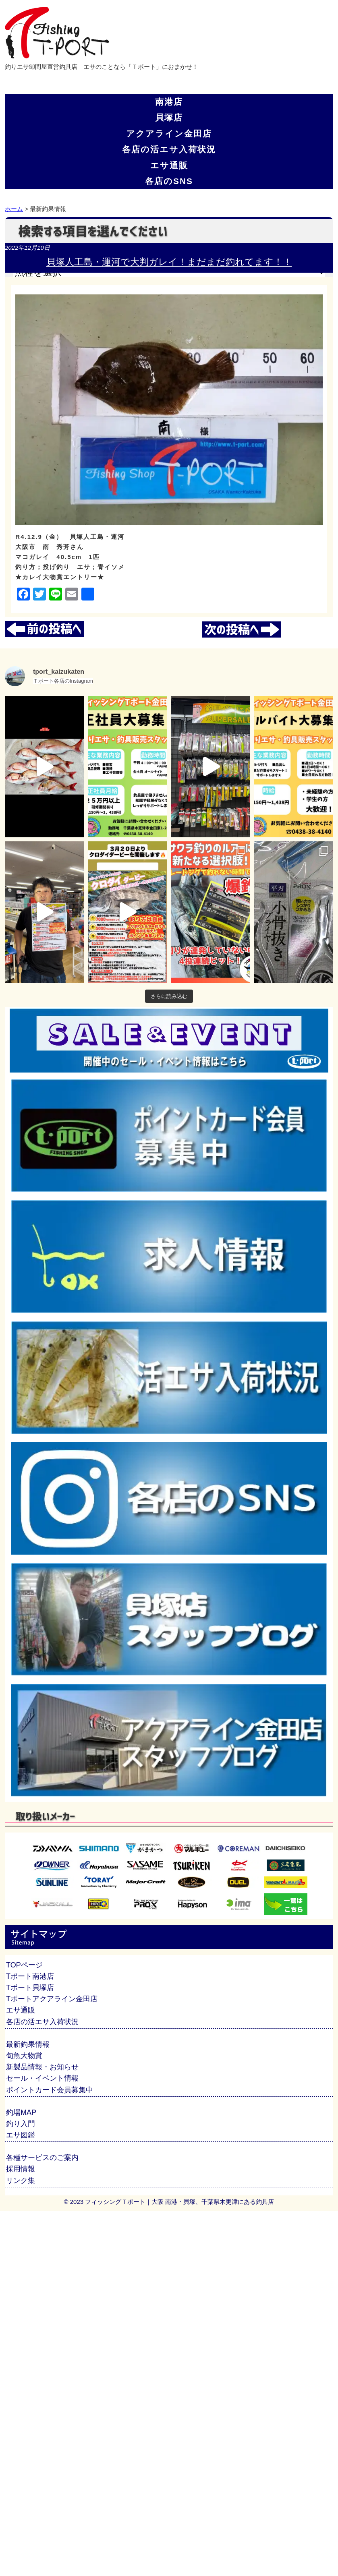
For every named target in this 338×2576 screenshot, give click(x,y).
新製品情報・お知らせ (42, 2067)
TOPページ (24, 1965)
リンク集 (20, 2180)
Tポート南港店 (30, 1976)
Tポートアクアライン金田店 (51, 1999)
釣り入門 (20, 2124)
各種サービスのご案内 (42, 2158)
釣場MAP (21, 2112)
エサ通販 (169, 165)
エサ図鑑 (20, 2135)
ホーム (14, 208)
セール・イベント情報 (42, 2078)
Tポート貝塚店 (30, 1988)
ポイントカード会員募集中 (49, 2090)
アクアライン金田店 (169, 133)
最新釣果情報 (28, 2044)
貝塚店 (169, 117)
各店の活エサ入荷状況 (169, 149)
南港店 (169, 101)
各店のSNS (169, 181)
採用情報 (20, 2169)
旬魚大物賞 (24, 2056)
